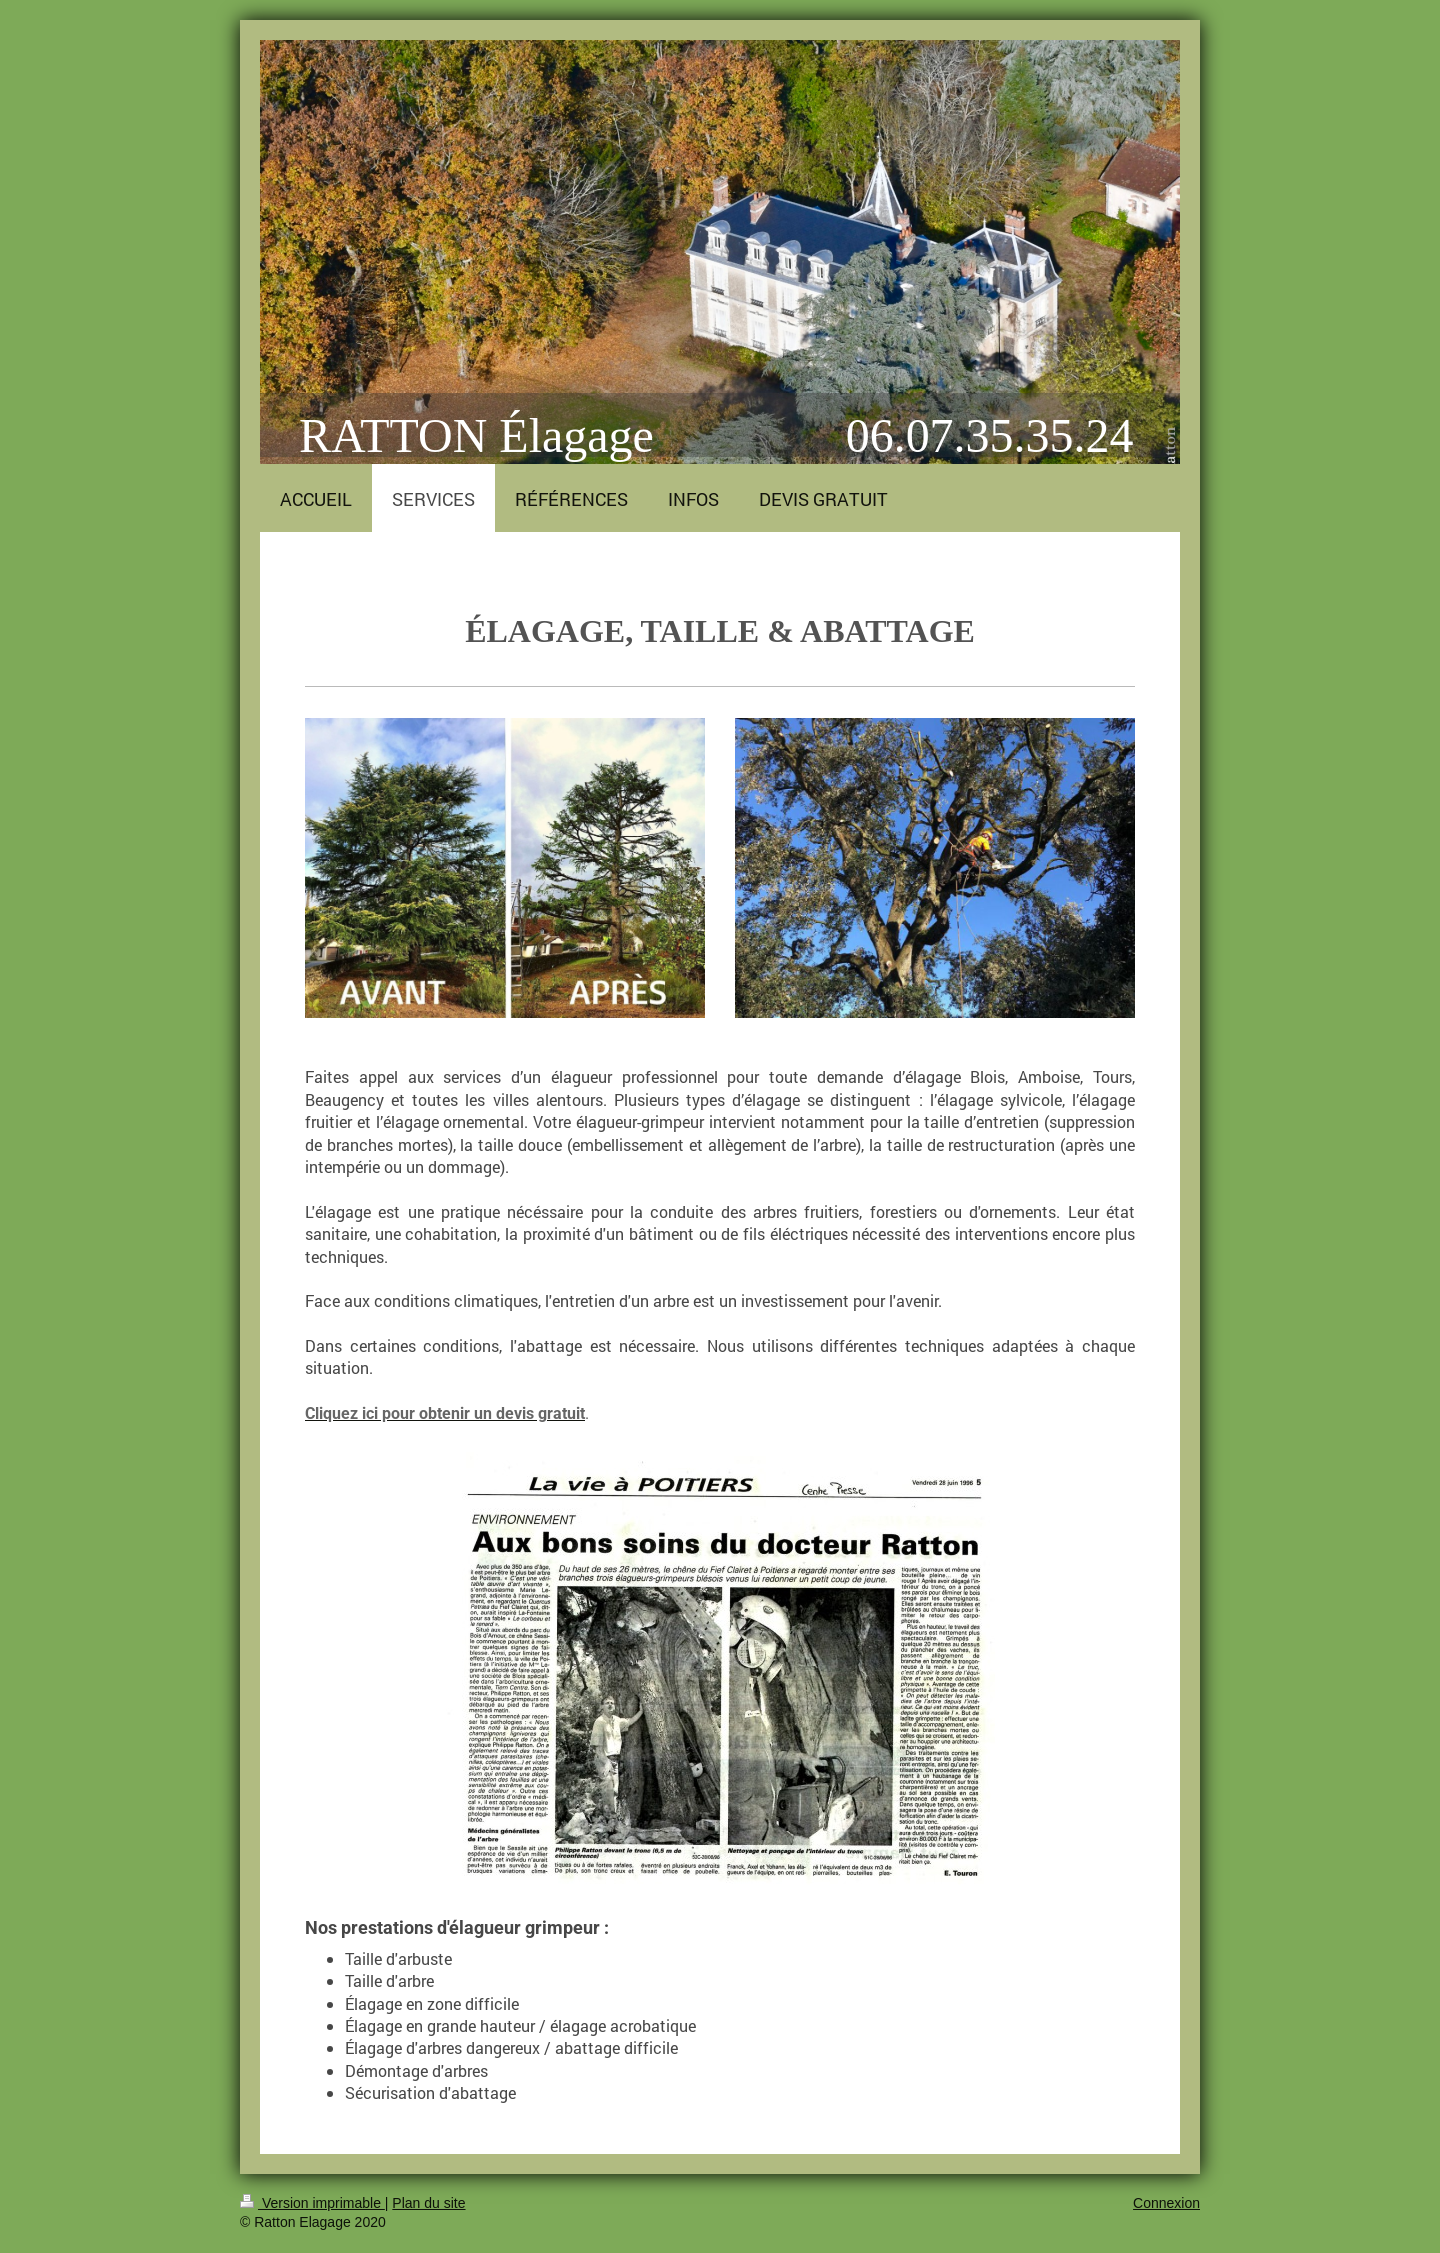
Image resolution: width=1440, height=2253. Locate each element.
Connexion (1166, 2203)
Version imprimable (312, 2203)
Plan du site (428, 2203)
